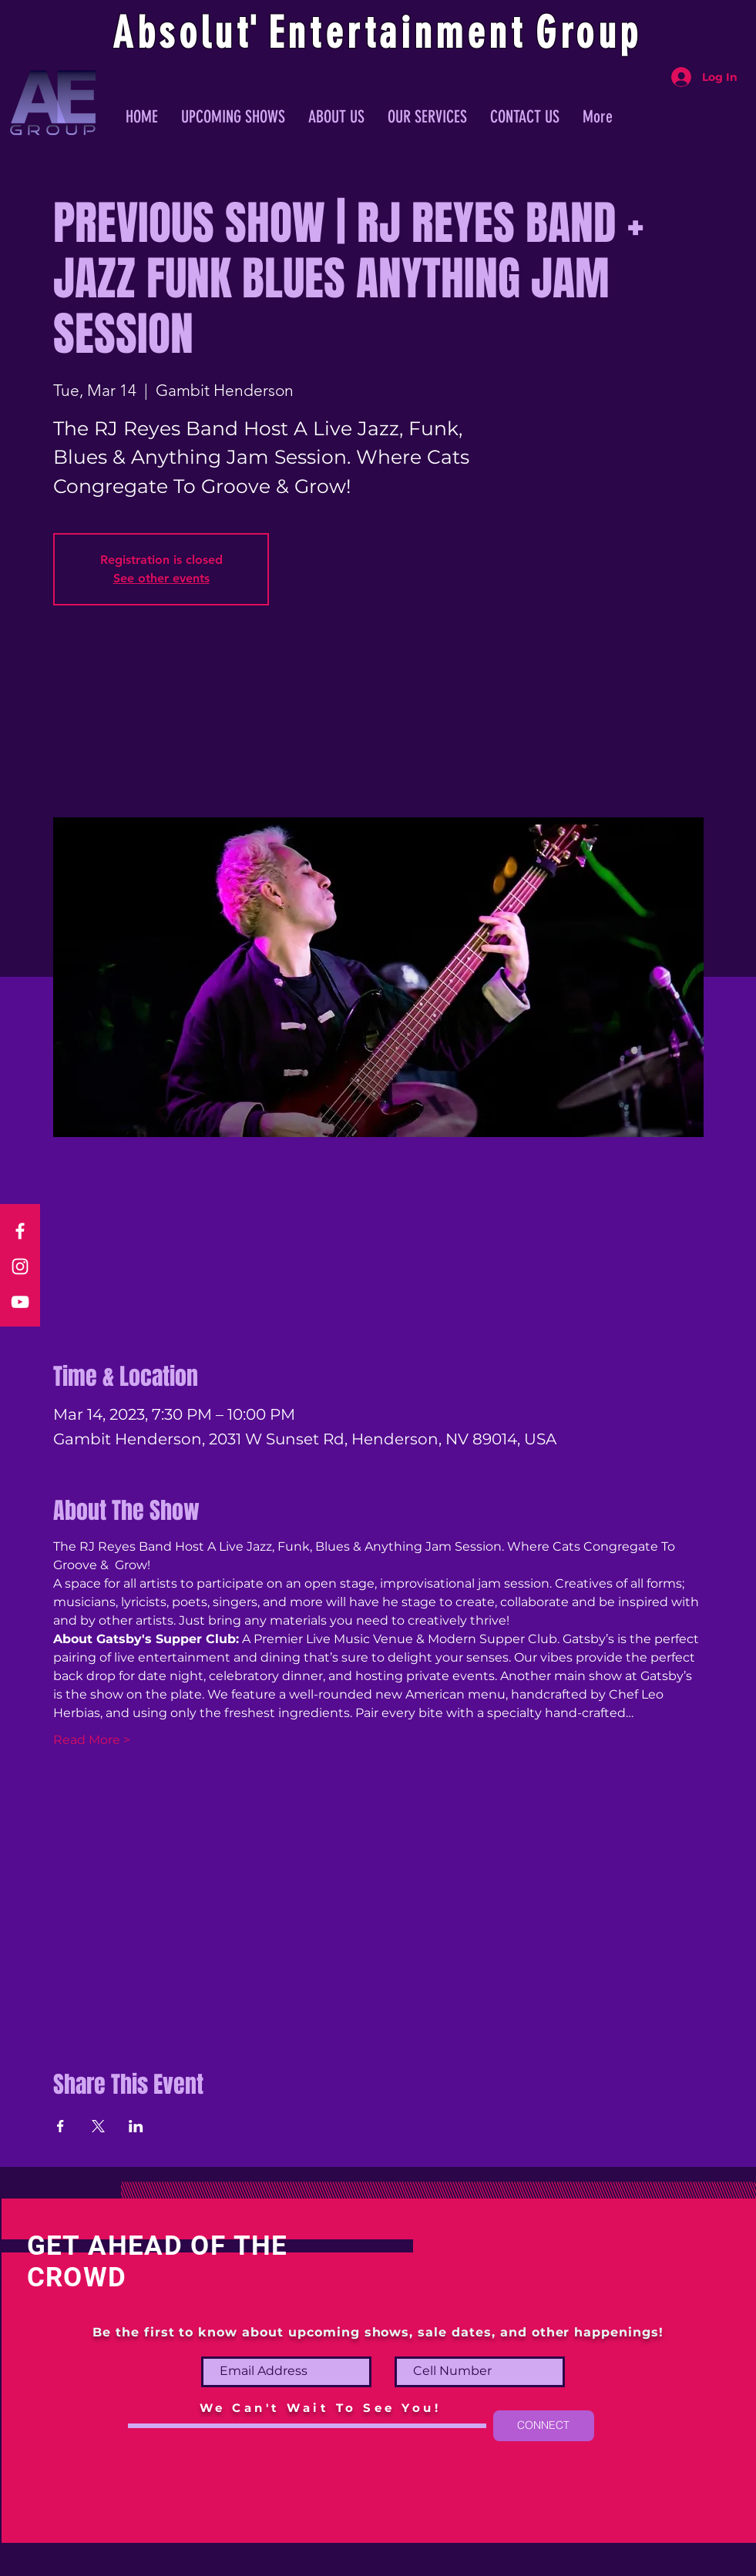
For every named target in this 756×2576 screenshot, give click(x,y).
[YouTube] (20, 1302)
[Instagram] (20, 1266)
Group (589, 33)
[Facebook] (20, 1231)
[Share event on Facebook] (60, 2126)
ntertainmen (399, 33)
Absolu (175, 33)
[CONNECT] (543, 2425)
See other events (161, 578)
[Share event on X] (98, 2126)
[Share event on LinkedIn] (136, 2126)
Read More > (91, 1739)
